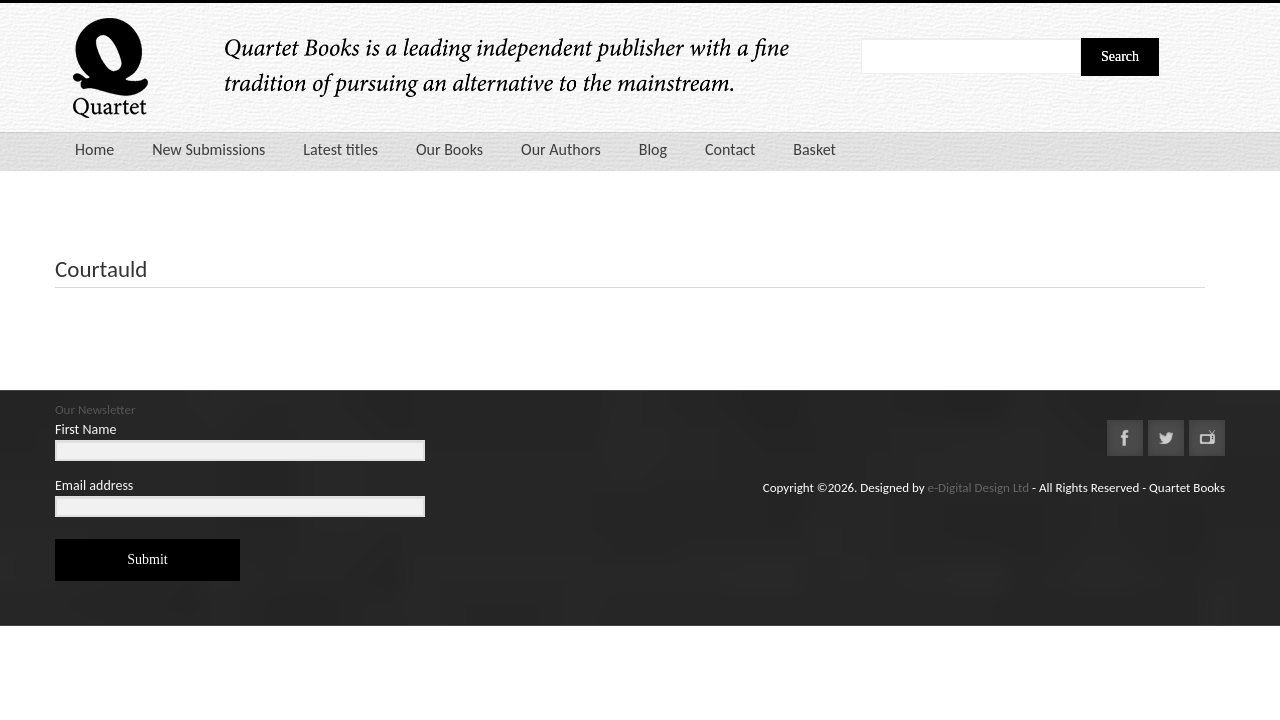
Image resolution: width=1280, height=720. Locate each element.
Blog (653, 149)
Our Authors (561, 149)
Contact (730, 149)
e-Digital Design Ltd (979, 487)
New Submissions (208, 149)
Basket (814, 149)
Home (94, 149)
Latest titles (340, 149)
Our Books (449, 149)
